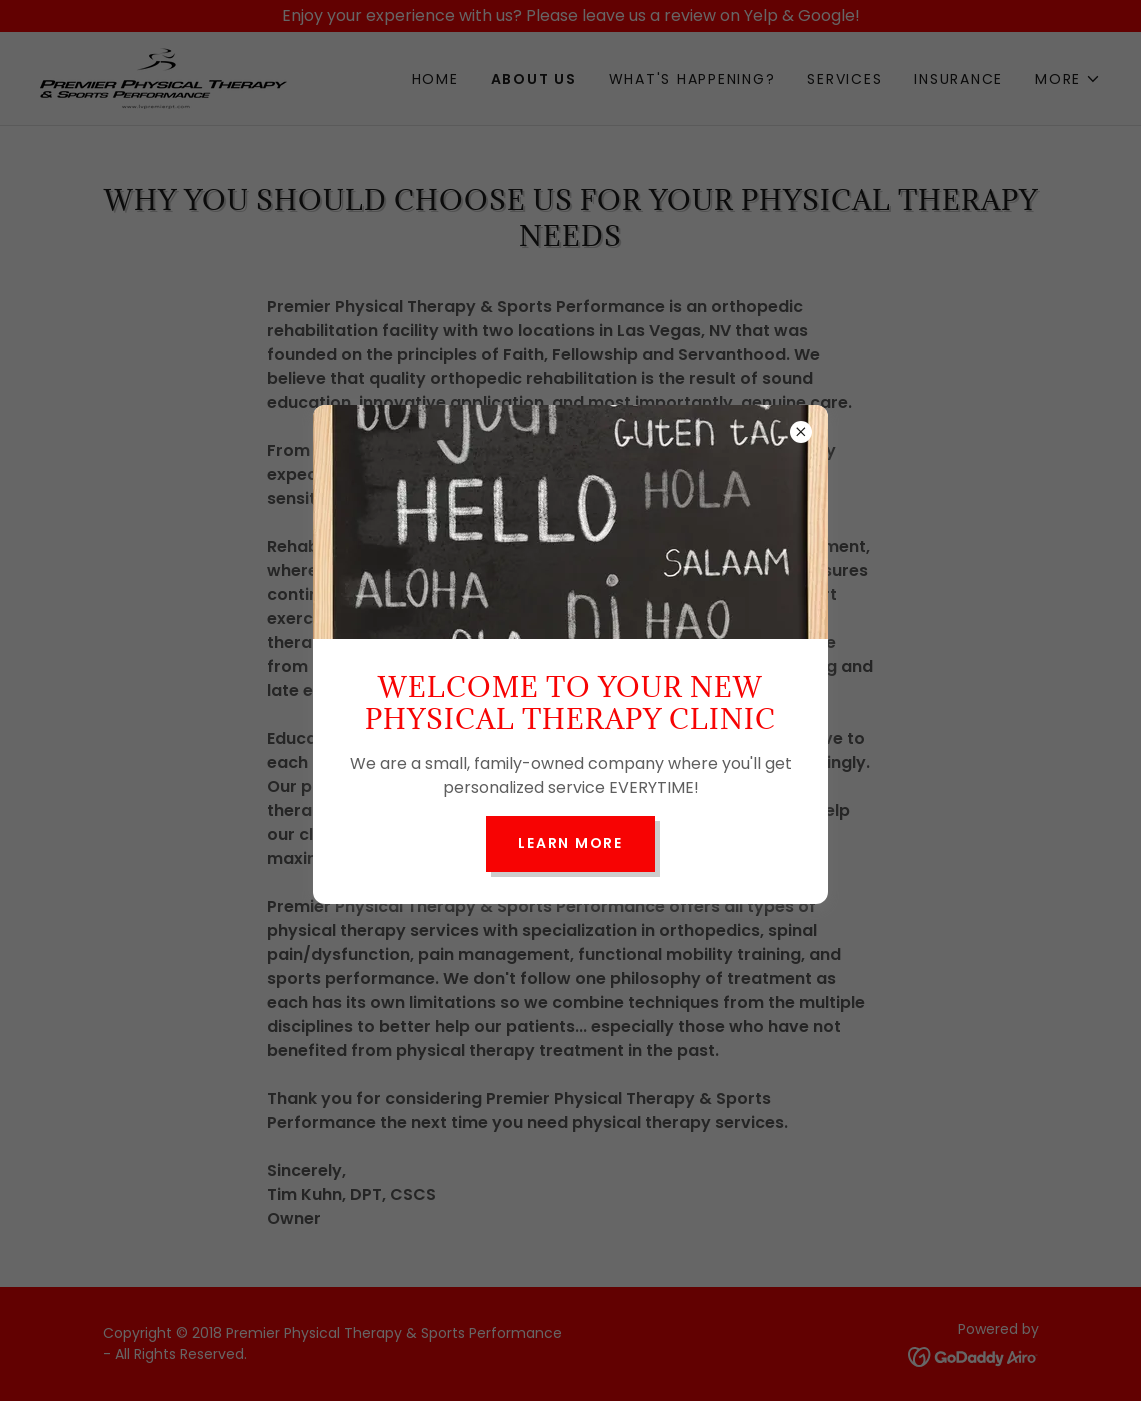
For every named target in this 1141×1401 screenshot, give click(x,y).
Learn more (570, 843)
